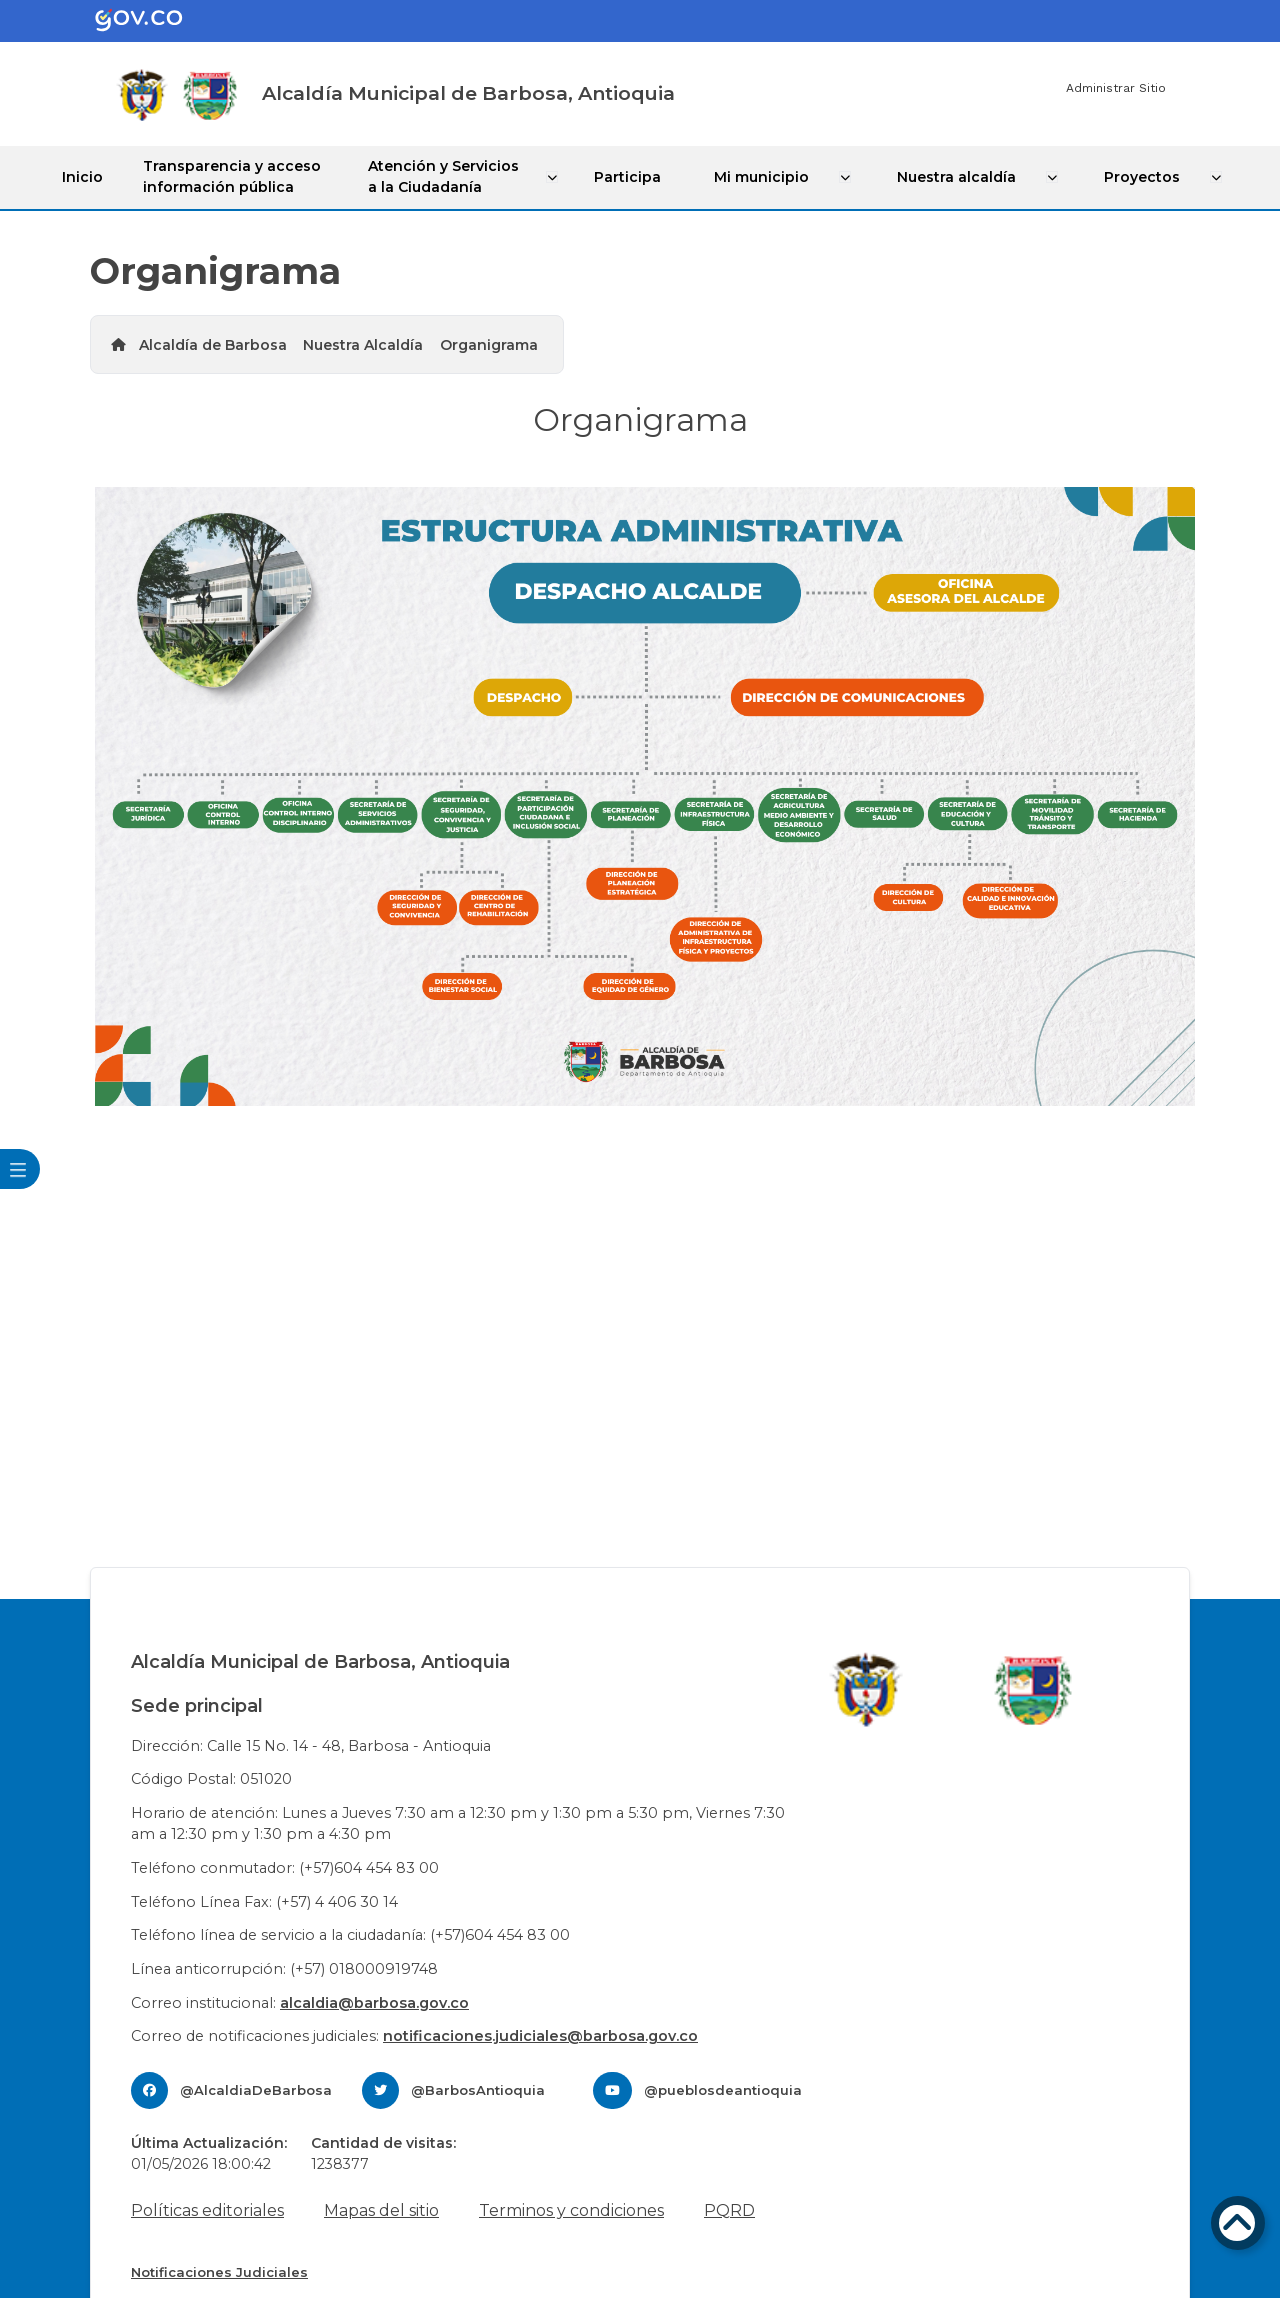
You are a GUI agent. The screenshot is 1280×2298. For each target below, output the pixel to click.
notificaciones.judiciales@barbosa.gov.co (540, 2035)
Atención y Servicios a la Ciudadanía (449, 176)
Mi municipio (765, 176)
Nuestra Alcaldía (363, 344)
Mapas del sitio (381, 2209)
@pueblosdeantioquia (723, 2089)
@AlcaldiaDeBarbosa (256, 2089)
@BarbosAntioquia (478, 2089)
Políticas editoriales (207, 2209)
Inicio (85, 176)
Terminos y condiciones (571, 2209)
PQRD (729, 2209)
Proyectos (1142, 176)
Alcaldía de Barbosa (213, 344)
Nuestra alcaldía (958, 176)
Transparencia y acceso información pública (235, 176)
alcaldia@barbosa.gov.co (374, 2002)
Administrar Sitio (1116, 88)
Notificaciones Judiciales (219, 2271)
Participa (634, 176)
